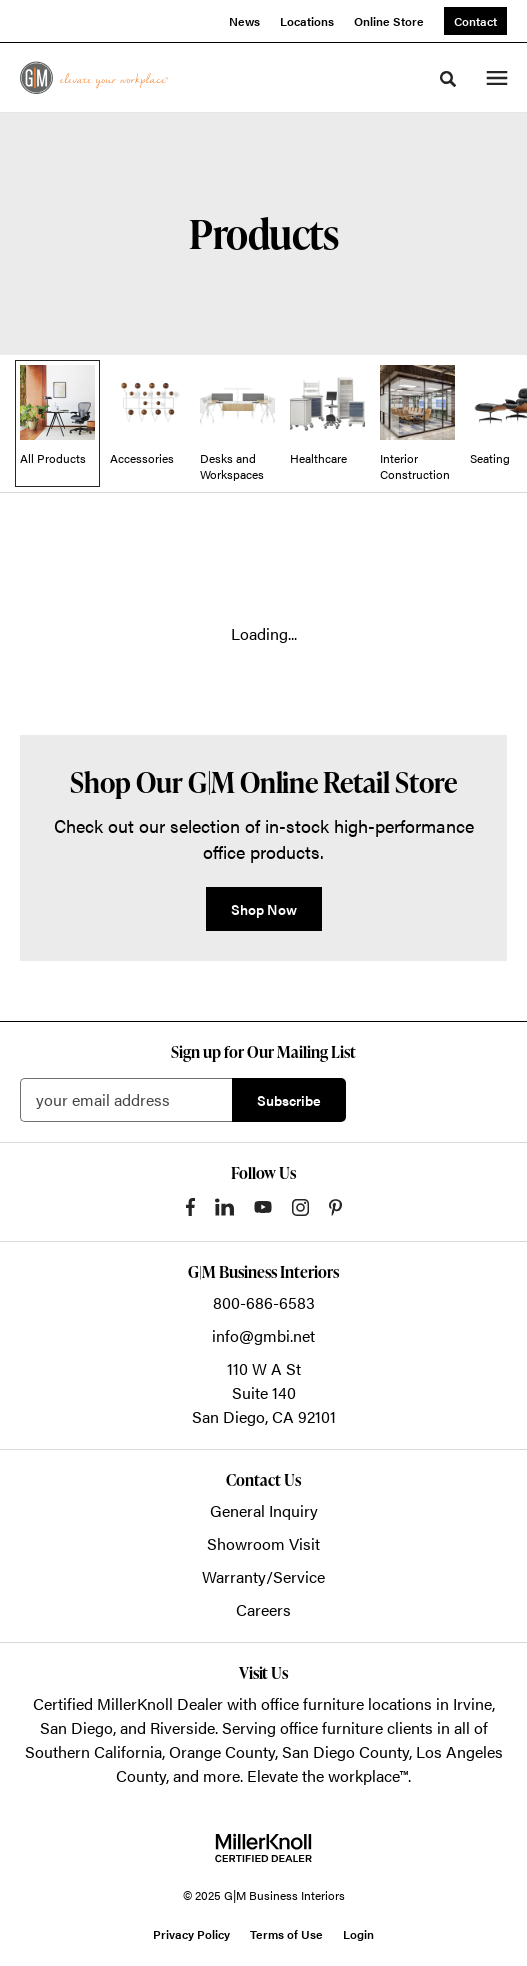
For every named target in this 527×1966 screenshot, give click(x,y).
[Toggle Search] (448, 79)
